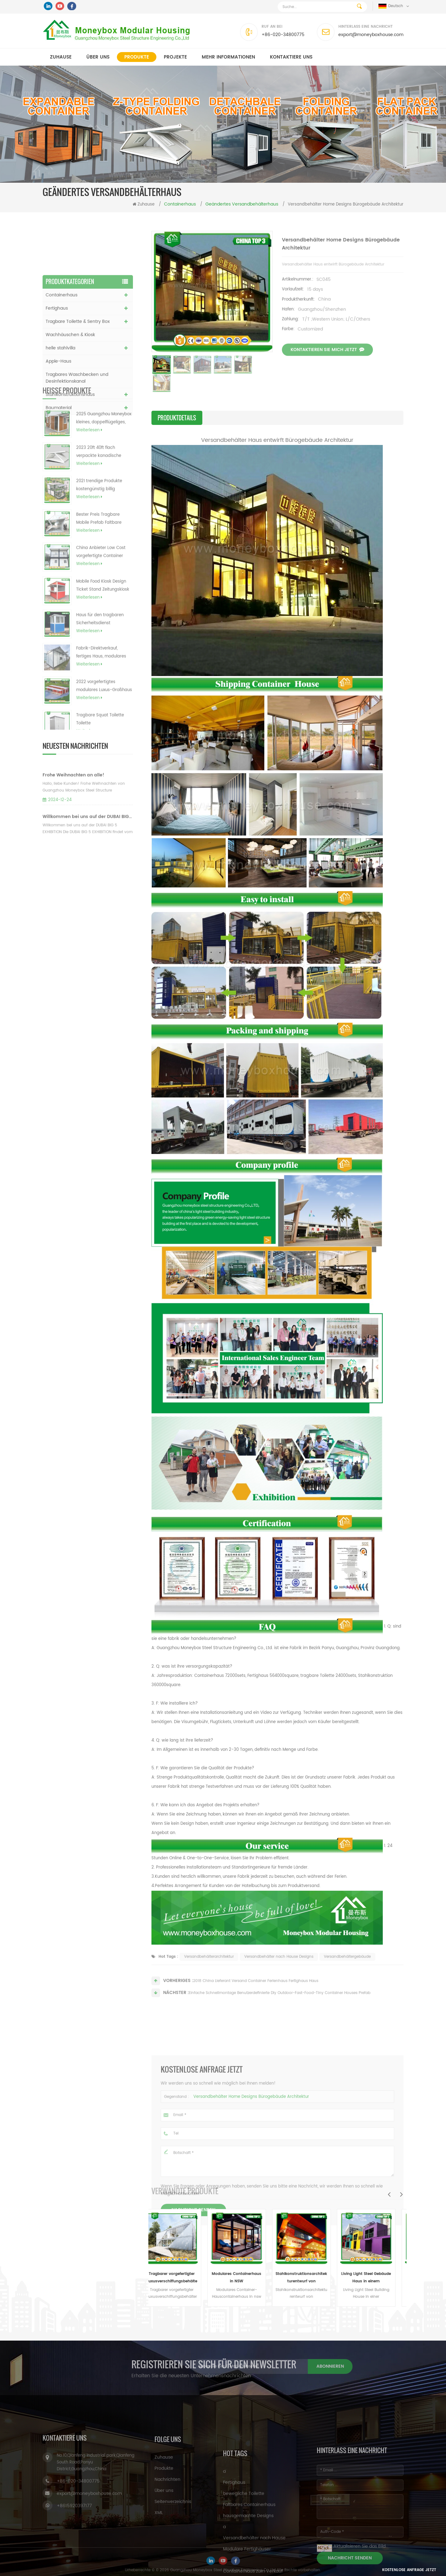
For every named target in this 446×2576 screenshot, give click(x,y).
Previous (389, 2194)
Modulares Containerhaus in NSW (245, 2277)
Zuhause (61, 57)
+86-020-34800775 (283, 34)
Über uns (97, 57)
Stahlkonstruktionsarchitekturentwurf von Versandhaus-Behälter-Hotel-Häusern (310, 2278)
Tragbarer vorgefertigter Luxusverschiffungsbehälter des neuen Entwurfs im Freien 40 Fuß (180, 2278)
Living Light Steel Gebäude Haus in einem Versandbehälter (375, 2278)
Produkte (136, 57)
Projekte (175, 57)
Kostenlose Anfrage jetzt (409, 2570)
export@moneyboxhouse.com (370, 34)
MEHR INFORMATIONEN (228, 57)
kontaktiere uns (291, 57)
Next (401, 2194)
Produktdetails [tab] (177, 418)
